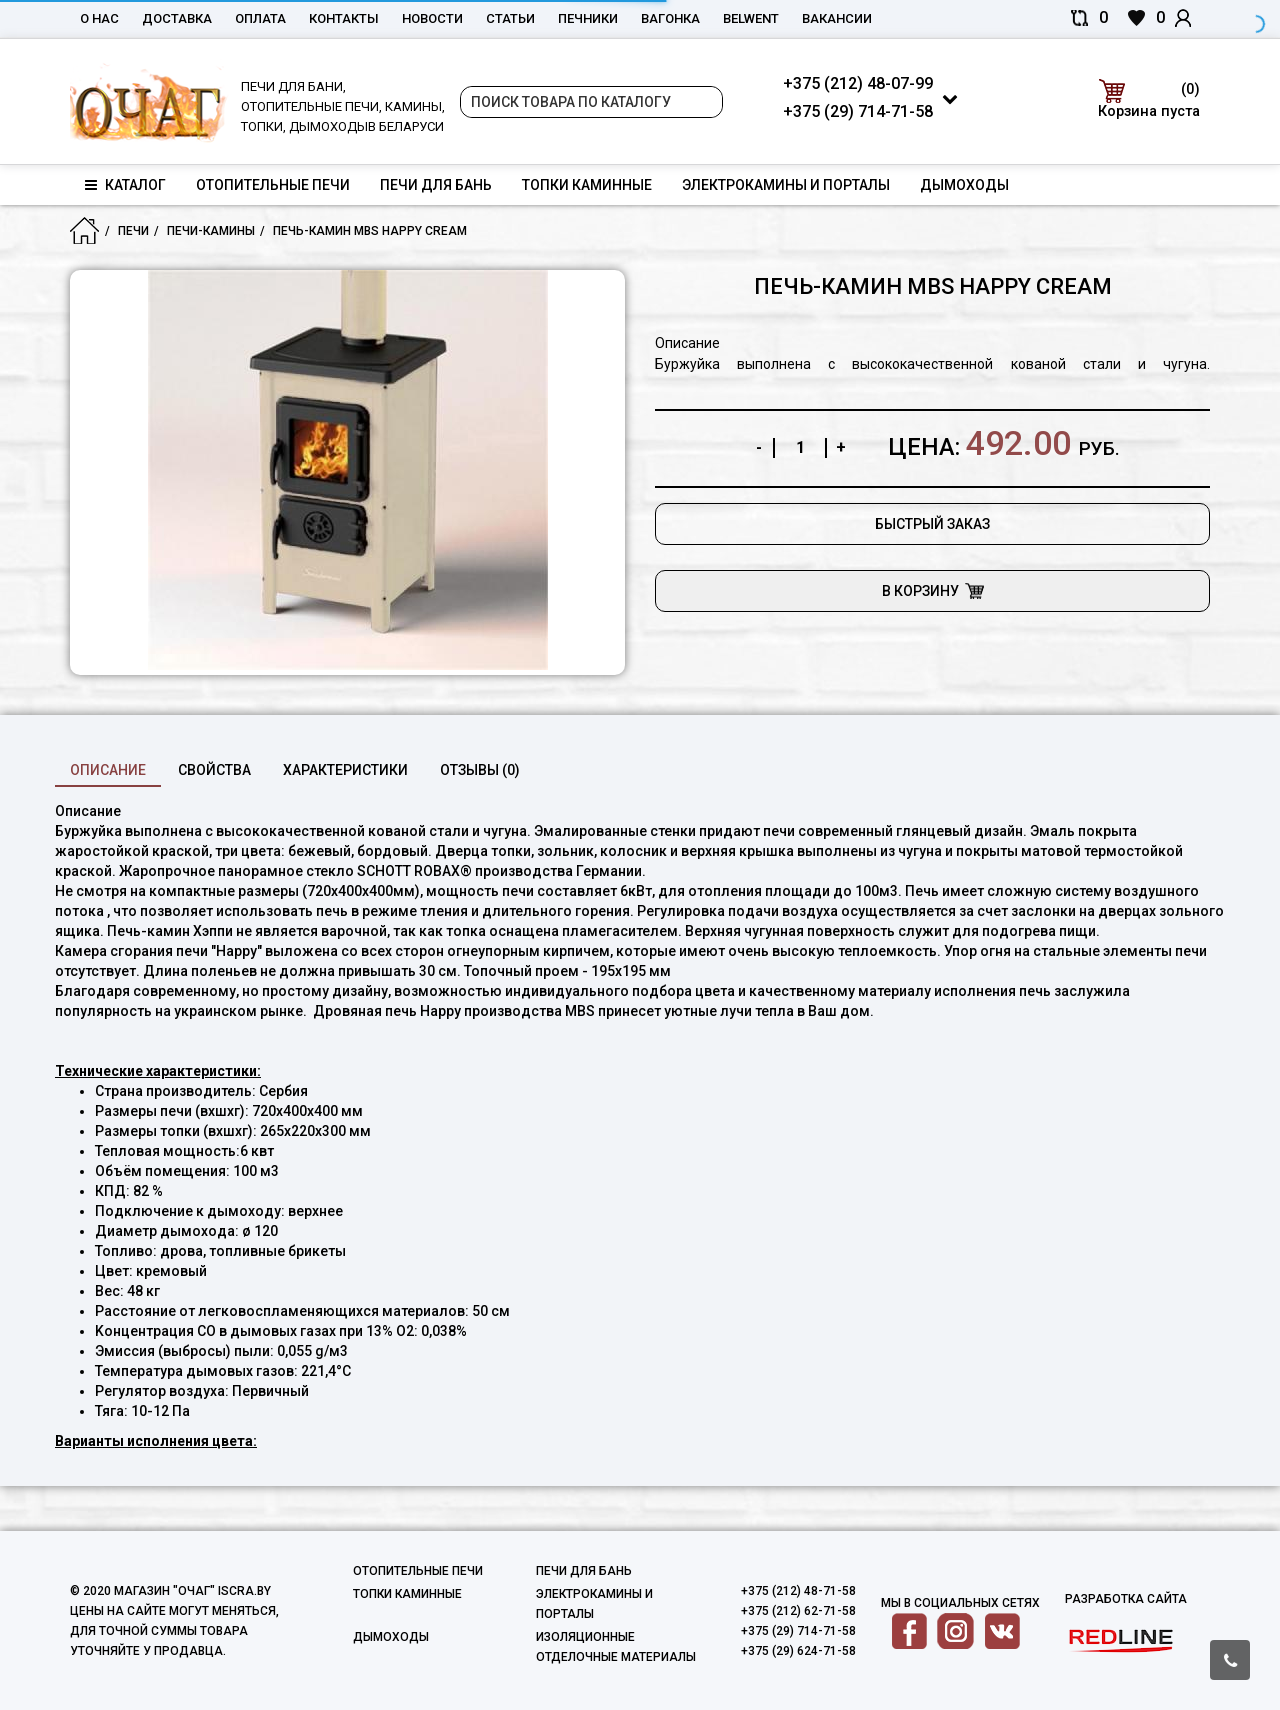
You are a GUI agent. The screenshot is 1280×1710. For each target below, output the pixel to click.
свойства (214, 770)
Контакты (344, 18)
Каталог (125, 185)
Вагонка (670, 18)
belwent (751, 18)
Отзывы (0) (480, 770)
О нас (99, 18)
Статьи (510, 18)
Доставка (177, 18)
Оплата (260, 18)
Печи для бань (436, 185)
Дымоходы (964, 185)
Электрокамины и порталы (786, 185)
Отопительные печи (273, 185)
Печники (588, 18)
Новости (432, 18)
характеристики (345, 770)
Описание (108, 770)
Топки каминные (587, 185)
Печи (133, 231)
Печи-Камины (211, 231)
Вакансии (837, 18)
